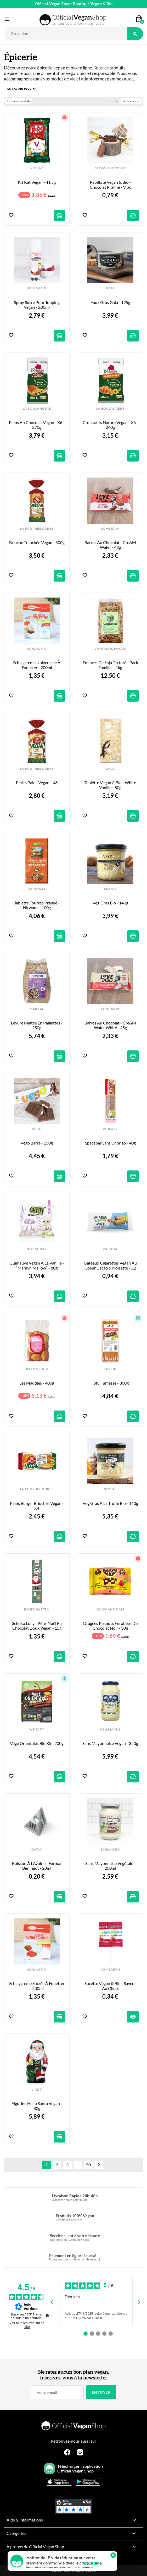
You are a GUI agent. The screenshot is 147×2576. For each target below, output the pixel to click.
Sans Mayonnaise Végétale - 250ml (110, 1865)
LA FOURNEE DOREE (37, 528)
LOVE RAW (110, 528)
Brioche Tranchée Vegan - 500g (37, 542)
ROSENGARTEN (36, 1609)
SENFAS (110, 889)
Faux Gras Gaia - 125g (110, 302)
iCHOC (110, 769)
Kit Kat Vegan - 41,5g (37, 182)
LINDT (37, 2089)
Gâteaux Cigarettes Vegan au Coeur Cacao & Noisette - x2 (111, 1265)
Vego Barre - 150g (37, 1143)
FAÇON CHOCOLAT (110, 168)
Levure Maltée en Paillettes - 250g (37, 1025)
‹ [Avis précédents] (51, 2301)
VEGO (37, 1129)
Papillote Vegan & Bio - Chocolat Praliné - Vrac (111, 184)
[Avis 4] (104, 2333)
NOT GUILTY (37, 1249)
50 (88, 2164)
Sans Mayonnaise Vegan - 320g (110, 1743)
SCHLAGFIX (36, 288)
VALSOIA (110, 1249)
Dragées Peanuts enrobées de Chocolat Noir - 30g (110, 1625)
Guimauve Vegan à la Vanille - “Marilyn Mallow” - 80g (37, 1265)
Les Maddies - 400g (36, 1383)
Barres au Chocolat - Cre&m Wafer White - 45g (110, 1025)
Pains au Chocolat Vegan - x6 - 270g (37, 425)
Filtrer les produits (18, 101)
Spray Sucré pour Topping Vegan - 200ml (37, 305)
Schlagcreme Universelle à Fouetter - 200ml (37, 665)
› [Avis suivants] (139, 2301)
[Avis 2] (92, 2333)
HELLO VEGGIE (37, 1369)
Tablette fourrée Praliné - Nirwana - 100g (37, 905)
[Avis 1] (85, 2333)
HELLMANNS (110, 1729)
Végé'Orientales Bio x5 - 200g (37, 1743)
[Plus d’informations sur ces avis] (47, 2315)
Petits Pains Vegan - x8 (37, 782)
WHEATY (110, 1129)
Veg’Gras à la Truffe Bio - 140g (110, 1503)
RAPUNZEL (37, 889)
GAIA (110, 288)
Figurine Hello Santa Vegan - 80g (37, 2106)
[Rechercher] (65, 33)
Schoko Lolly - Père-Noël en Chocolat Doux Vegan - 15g (37, 1625)
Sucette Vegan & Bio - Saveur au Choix (110, 1986)
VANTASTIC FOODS (110, 648)
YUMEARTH (110, 1969)
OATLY (36, 1849)
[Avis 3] (98, 2333)
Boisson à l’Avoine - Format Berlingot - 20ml (37, 1865)
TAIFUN (110, 1369)
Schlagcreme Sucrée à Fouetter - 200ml (37, 1986)
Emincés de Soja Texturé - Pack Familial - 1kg (111, 665)
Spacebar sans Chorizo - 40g (110, 1143)
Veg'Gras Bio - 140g (110, 903)
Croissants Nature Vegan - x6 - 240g (111, 425)
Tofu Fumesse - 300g (110, 1383)
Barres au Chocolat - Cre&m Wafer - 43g (110, 545)
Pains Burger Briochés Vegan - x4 (37, 1505)
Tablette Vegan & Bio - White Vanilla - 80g (110, 785)
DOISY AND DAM (110, 1609)
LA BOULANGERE (37, 408)
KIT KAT (36, 168)
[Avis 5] (111, 2333)
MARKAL (37, 1009)
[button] (21, 88)
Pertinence (131, 101)
